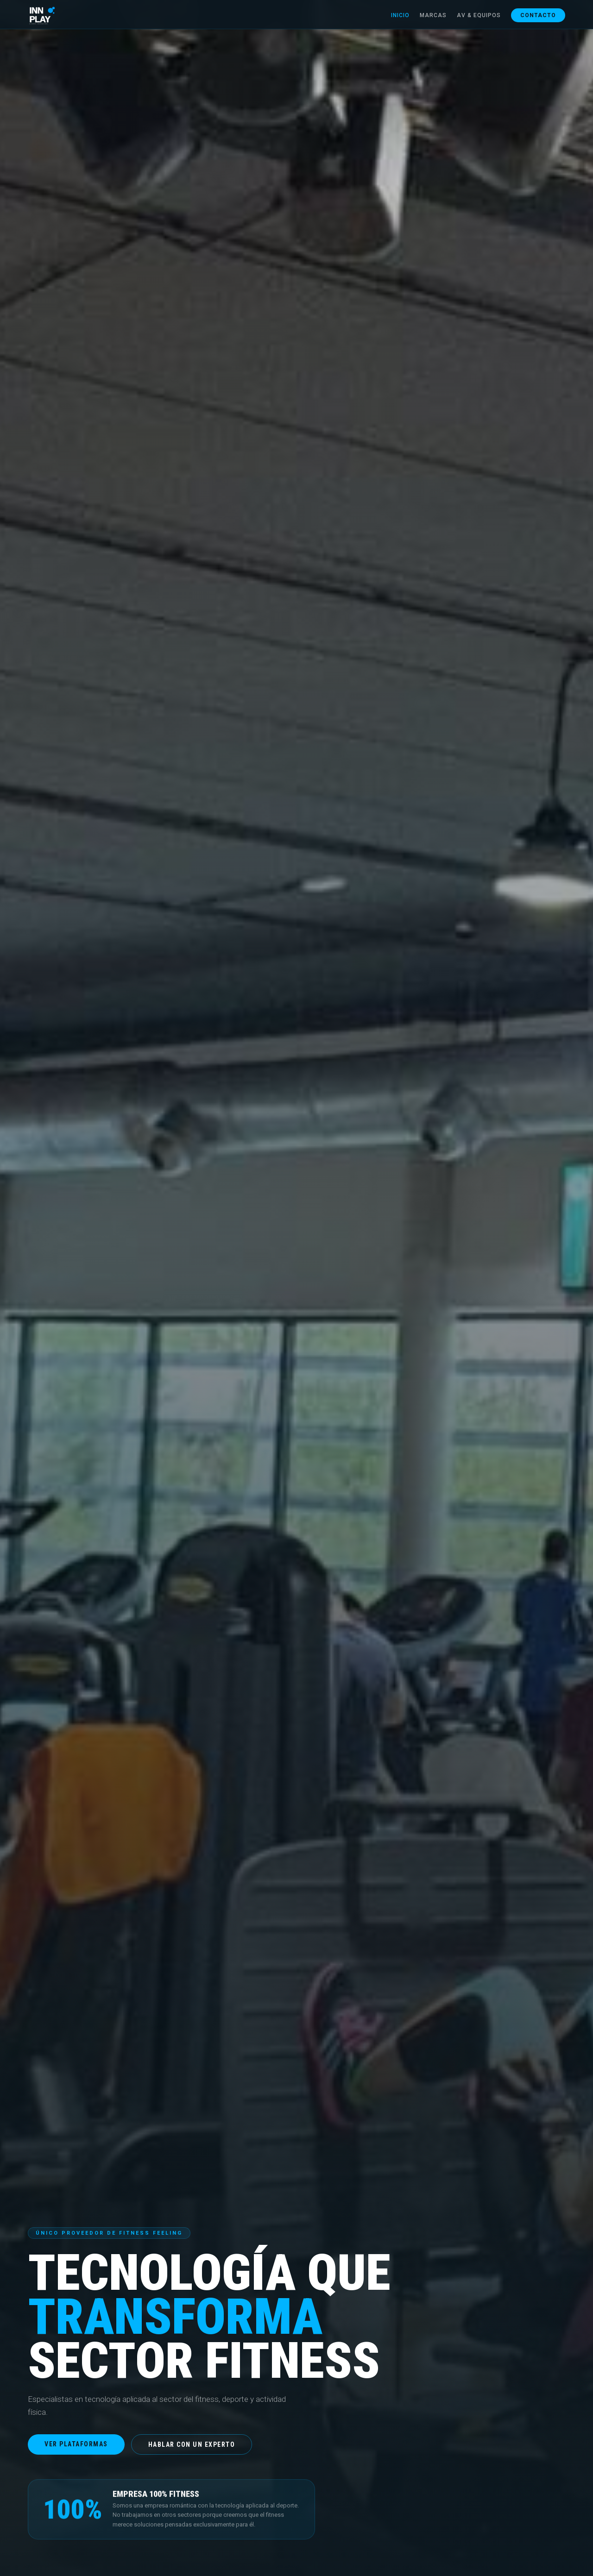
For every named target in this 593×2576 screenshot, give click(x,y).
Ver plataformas (76, 2444)
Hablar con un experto (191, 2444)
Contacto (538, 15)
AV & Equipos (479, 15)
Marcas (433, 15)
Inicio (400, 15)
